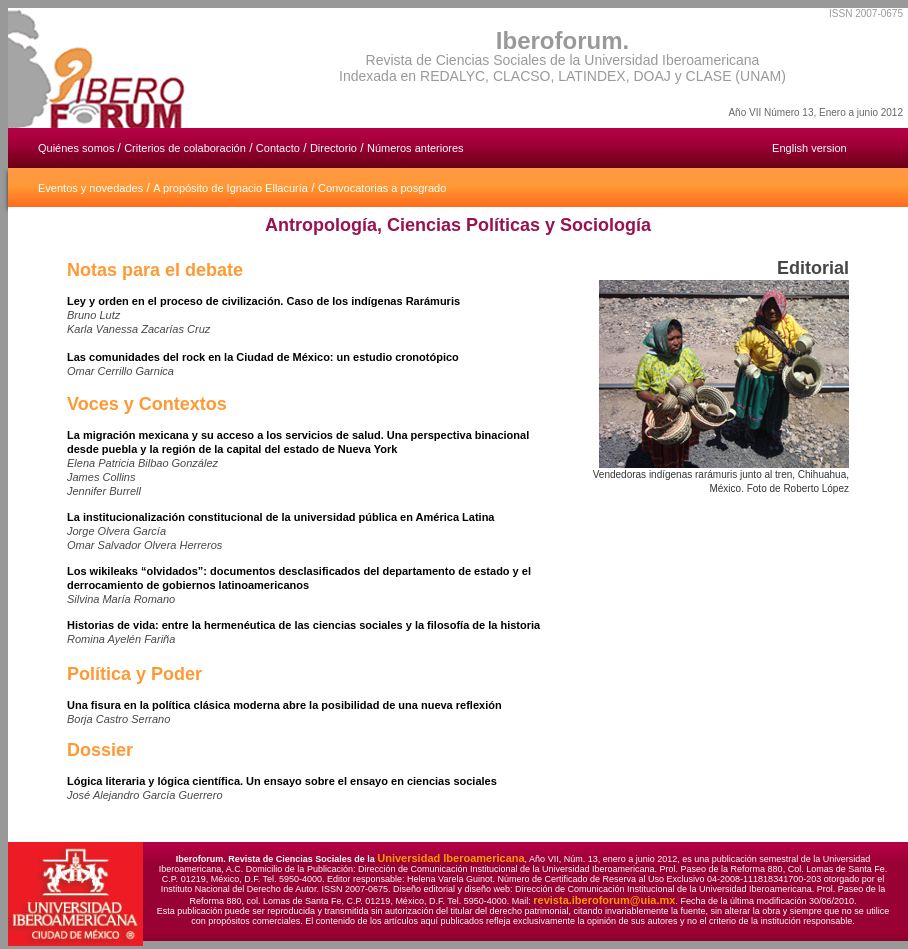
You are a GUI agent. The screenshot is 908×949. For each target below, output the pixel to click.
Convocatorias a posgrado (382, 188)
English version (809, 148)
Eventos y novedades (90, 188)
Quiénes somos (77, 148)
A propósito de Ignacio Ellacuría (230, 188)
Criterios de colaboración (185, 148)
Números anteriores (415, 148)
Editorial (813, 268)
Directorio (333, 148)
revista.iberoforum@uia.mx (604, 900)
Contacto (278, 148)
